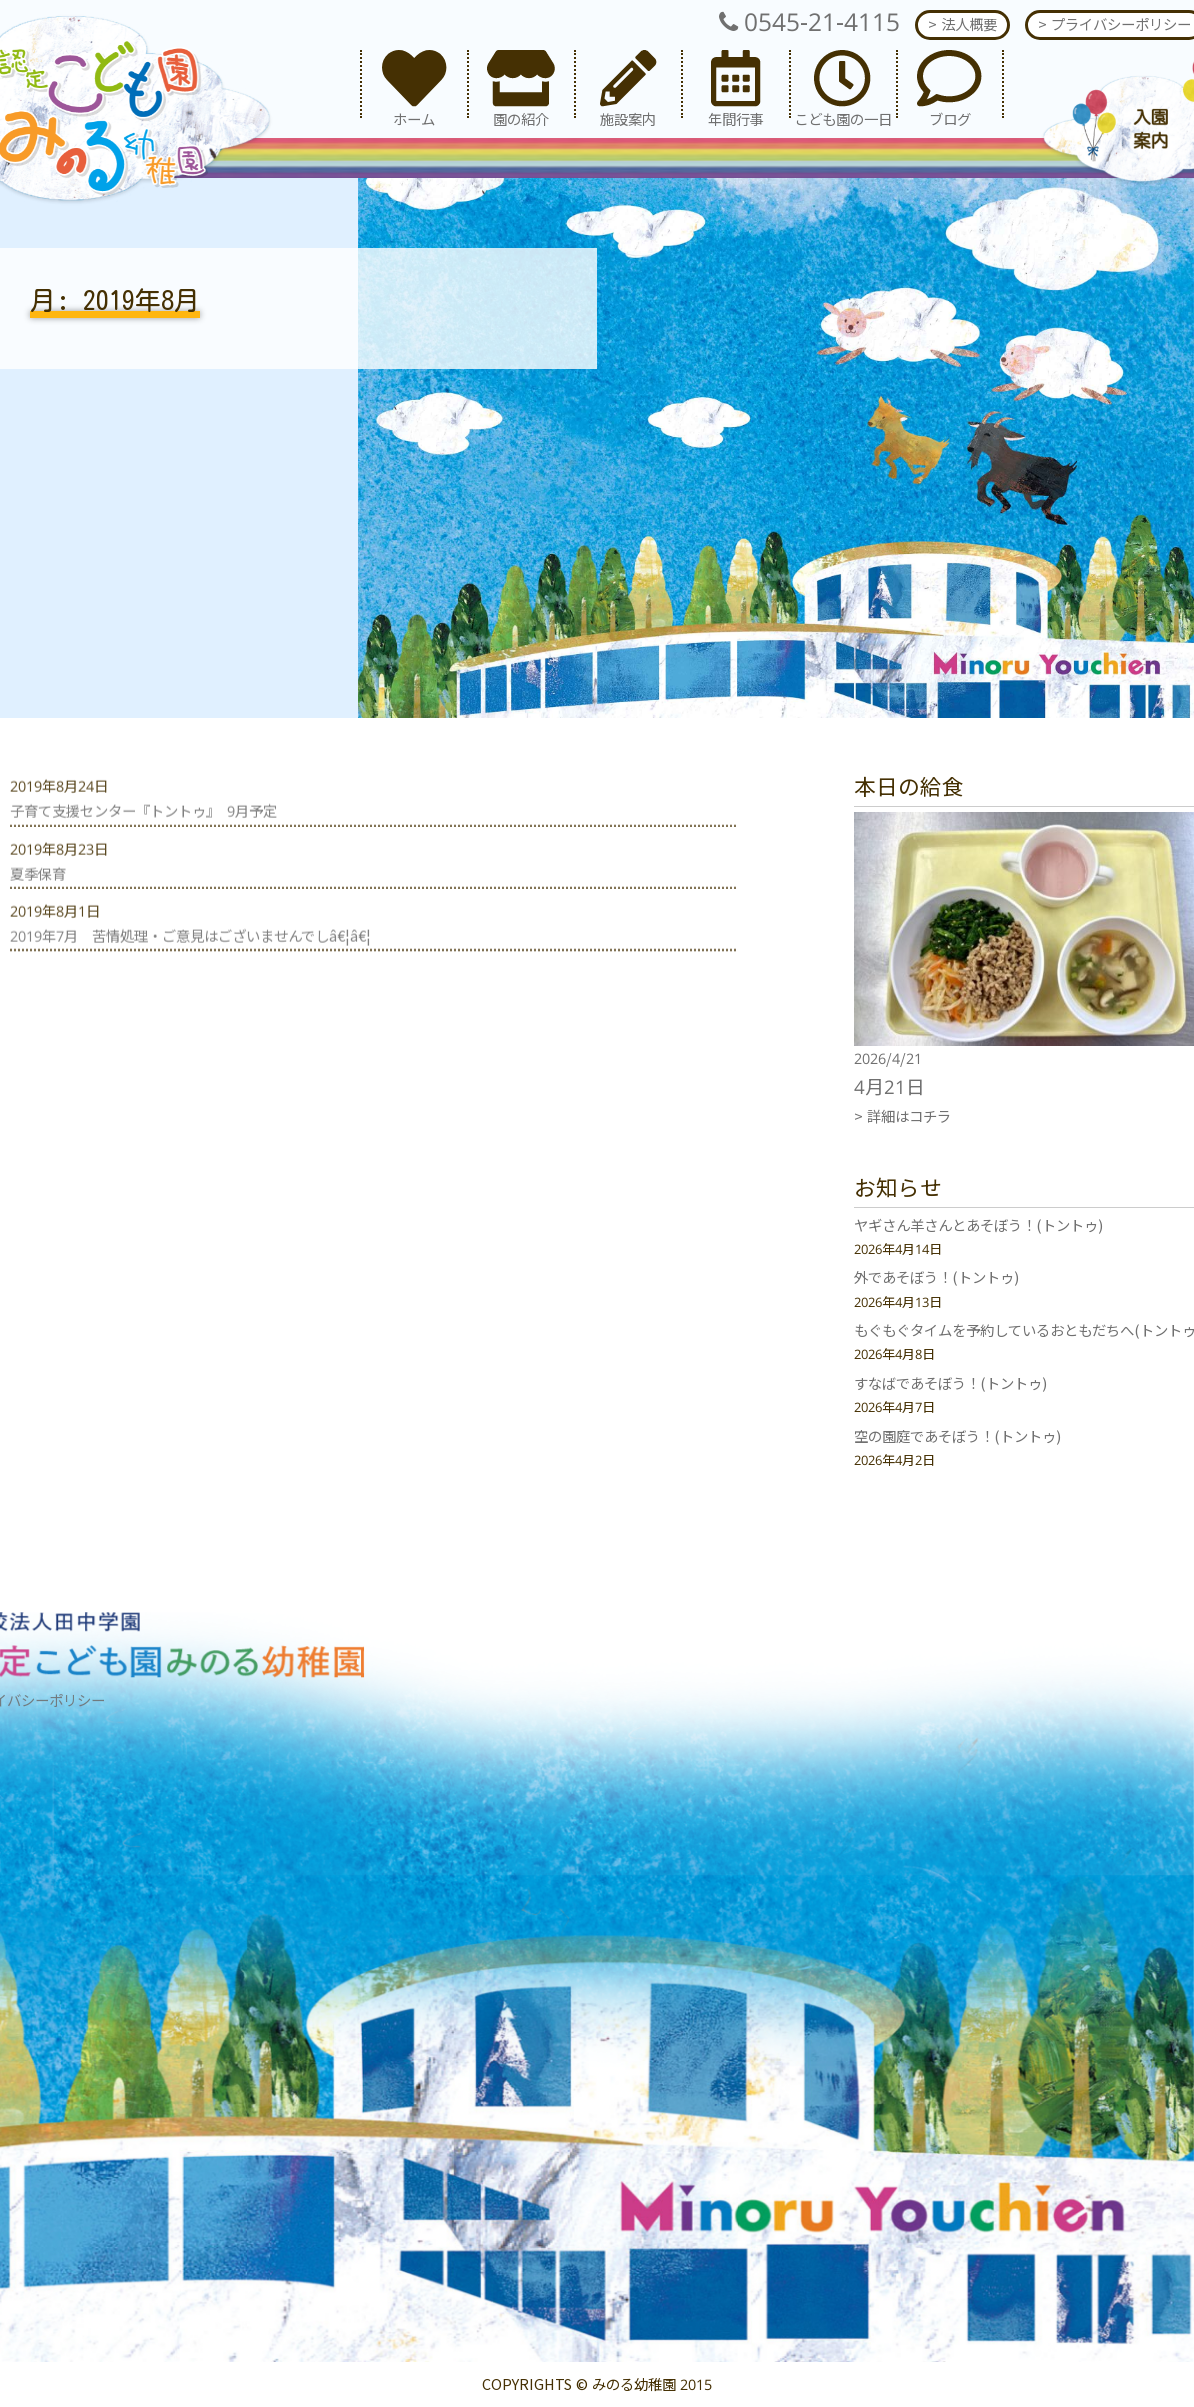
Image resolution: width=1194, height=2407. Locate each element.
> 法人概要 (962, 24)
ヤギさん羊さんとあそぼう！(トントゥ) (978, 1225)
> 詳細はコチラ (902, 1116)
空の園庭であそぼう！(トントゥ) (957, 1436)
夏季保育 (38, 910)
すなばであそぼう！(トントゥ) (950, 1383)
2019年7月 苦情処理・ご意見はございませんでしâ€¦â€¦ (190, 973)
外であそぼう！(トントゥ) (936, 1277)
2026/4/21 (888, 1058)
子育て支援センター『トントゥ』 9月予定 (143, 848)
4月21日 (889, 1086)
